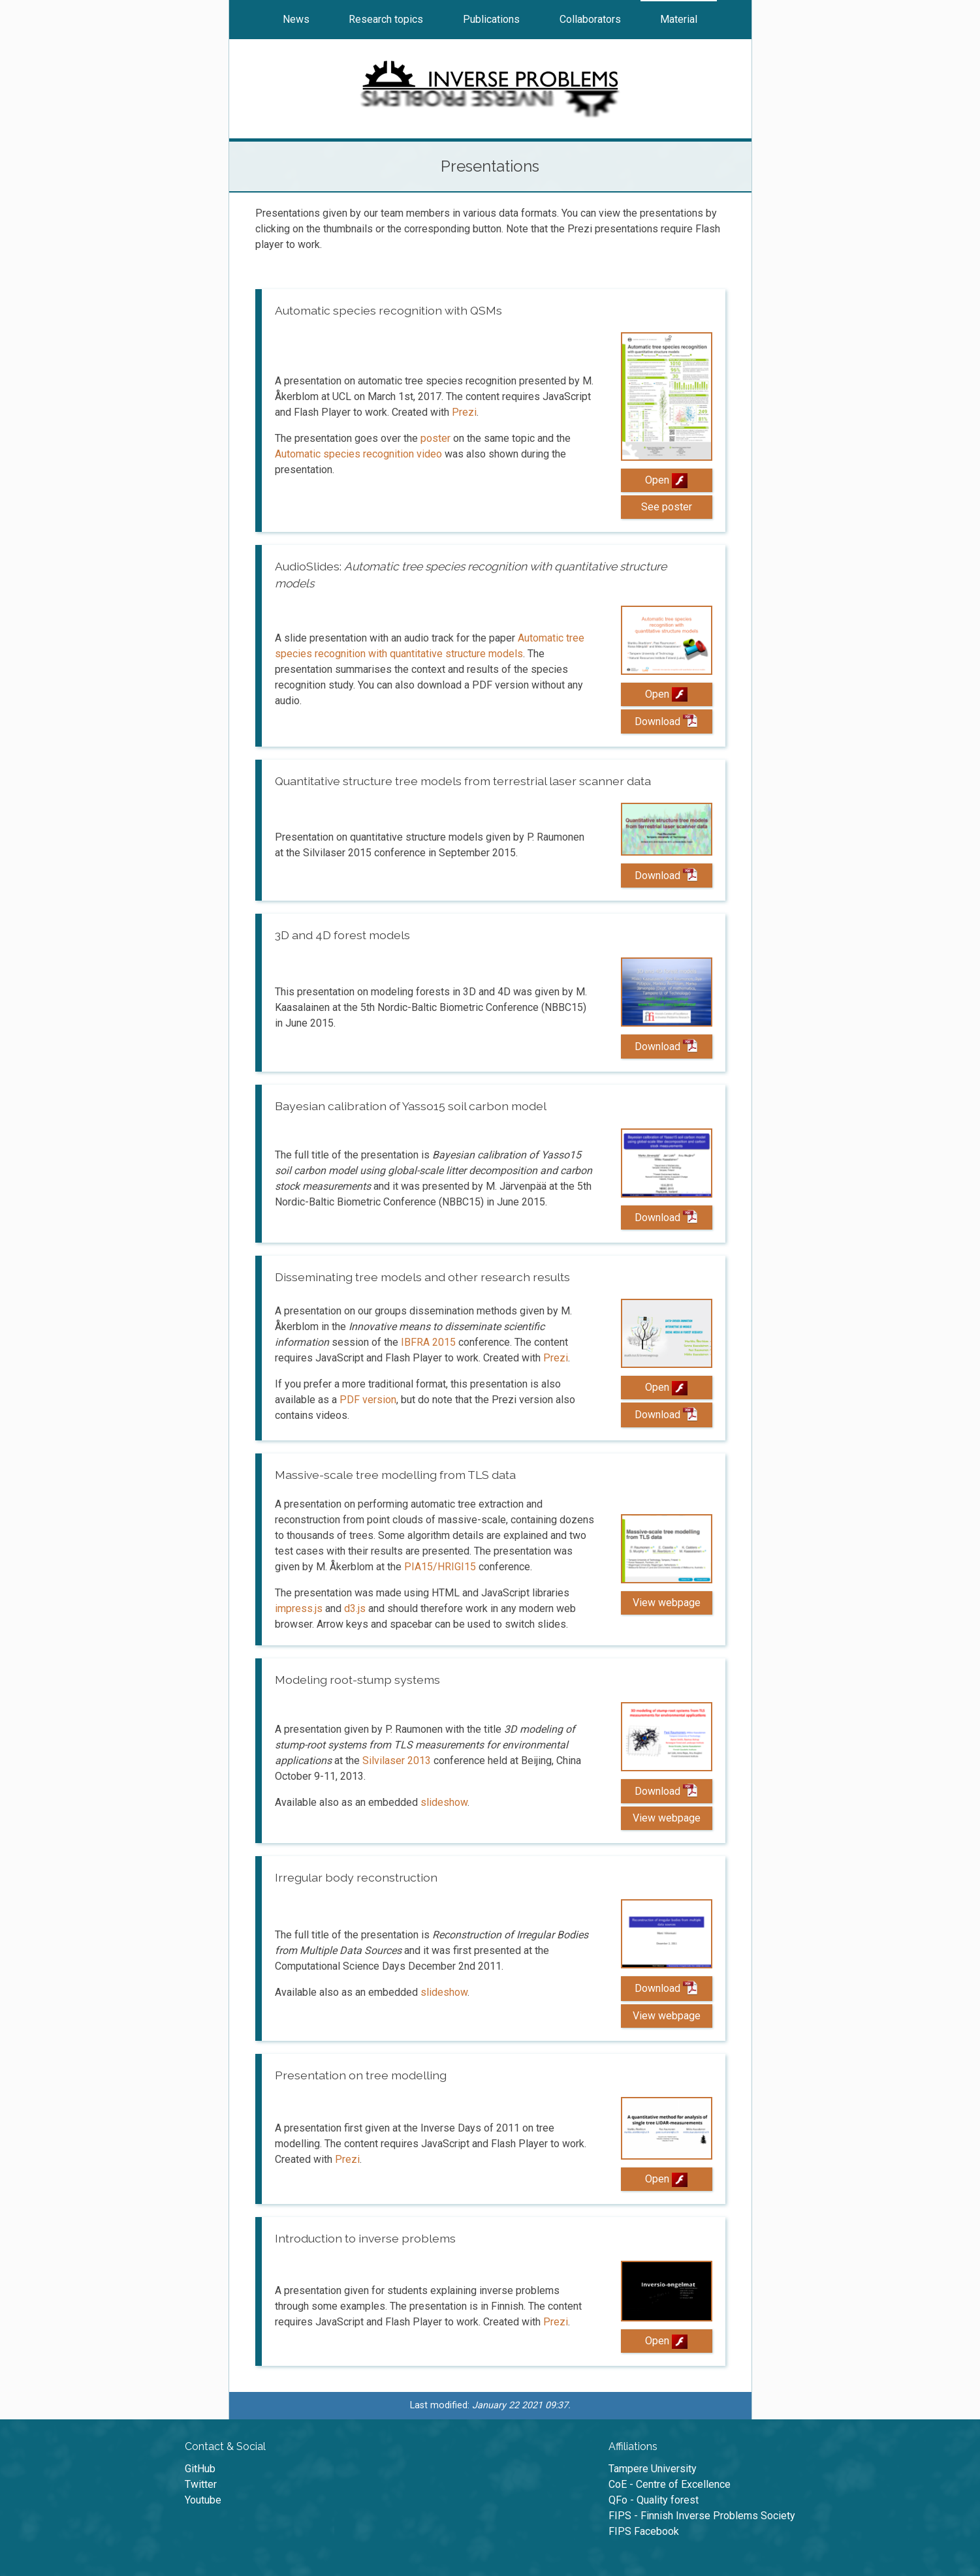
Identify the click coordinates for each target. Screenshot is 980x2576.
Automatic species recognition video (358, 454)
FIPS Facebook (644, 2531)
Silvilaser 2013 (396, 1760)
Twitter (201, 2484)
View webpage (667, 1602)
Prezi (464, 412)
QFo (654, 2500)
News (296, 19)
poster (435, 438)
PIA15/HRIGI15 (440, 1566)
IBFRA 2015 (428, 1342)
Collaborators (590, 19)
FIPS (702, 2515)
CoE (670, 2484)
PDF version (368, 1399)
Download (666, 720)
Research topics (386, 19)
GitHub (200, 2468)
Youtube (203, 2500)
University (653, 2468)
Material (678, 19)
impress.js (299, 1608)
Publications (491, 19)
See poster (666, 507)
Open (666, 480)
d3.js (355, 1608)
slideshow (443, 1802)
